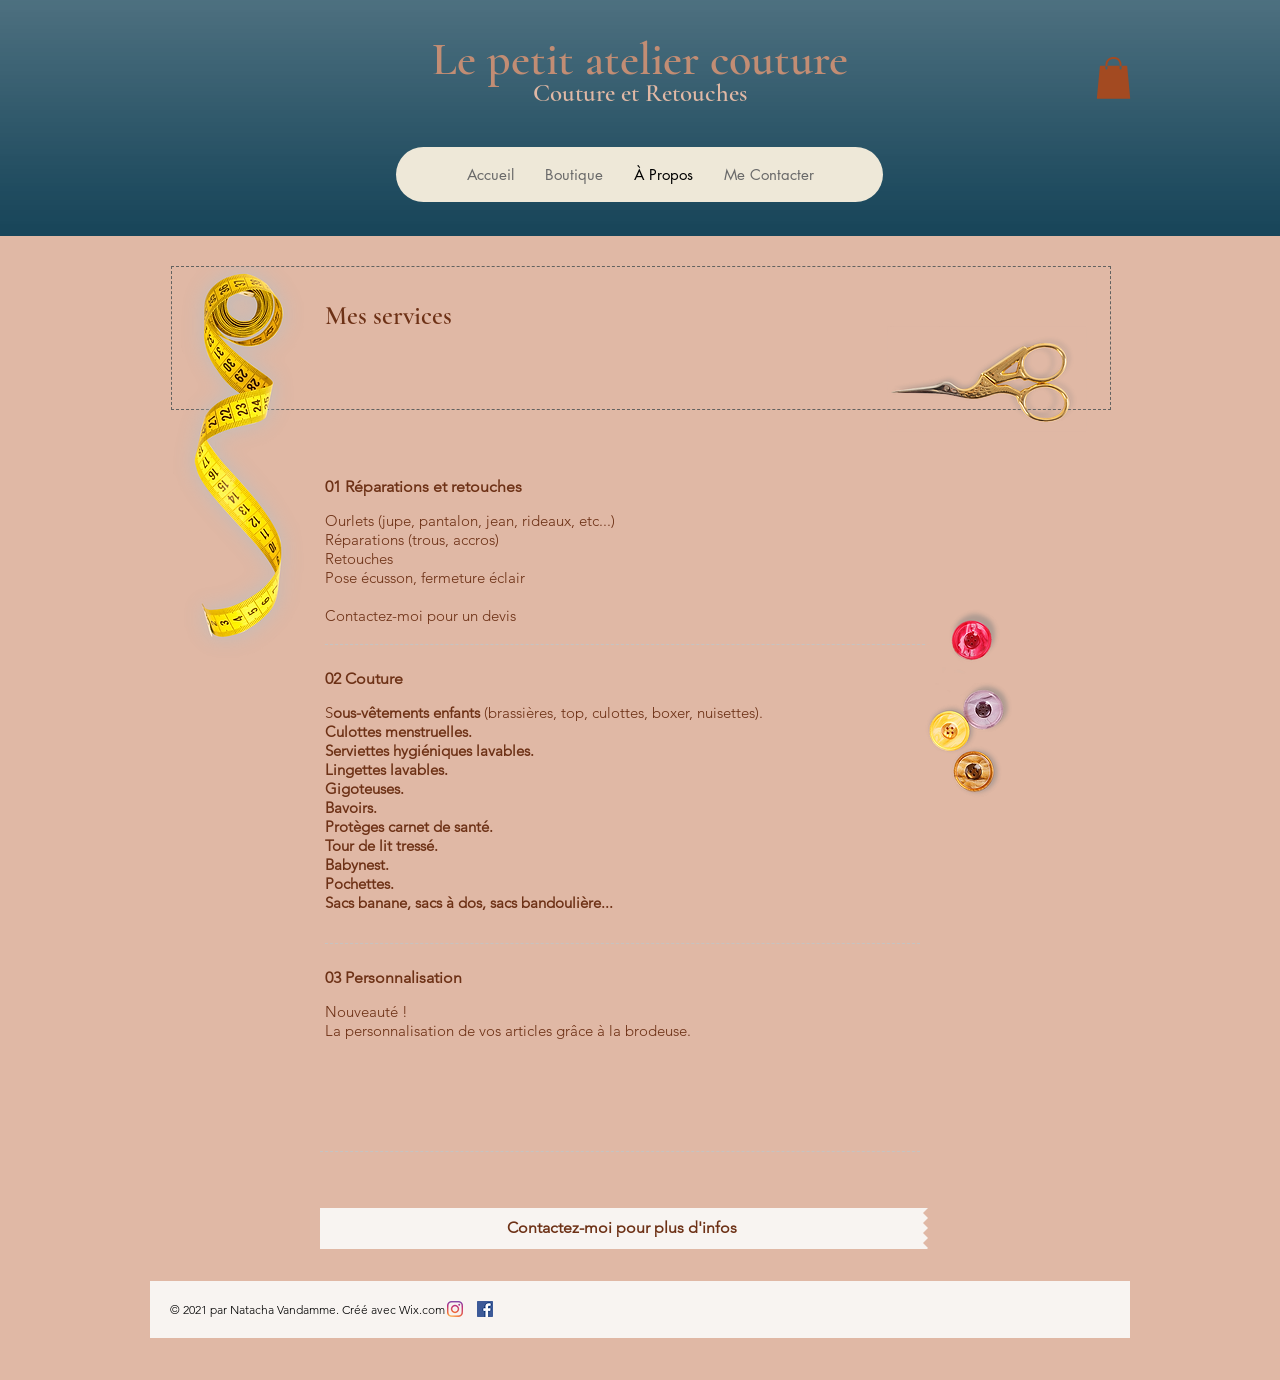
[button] (1113, 78)
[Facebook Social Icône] (485, 1309)
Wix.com (422, 1309)
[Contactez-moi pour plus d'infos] (621, 1228)
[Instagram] (455, 1309)
